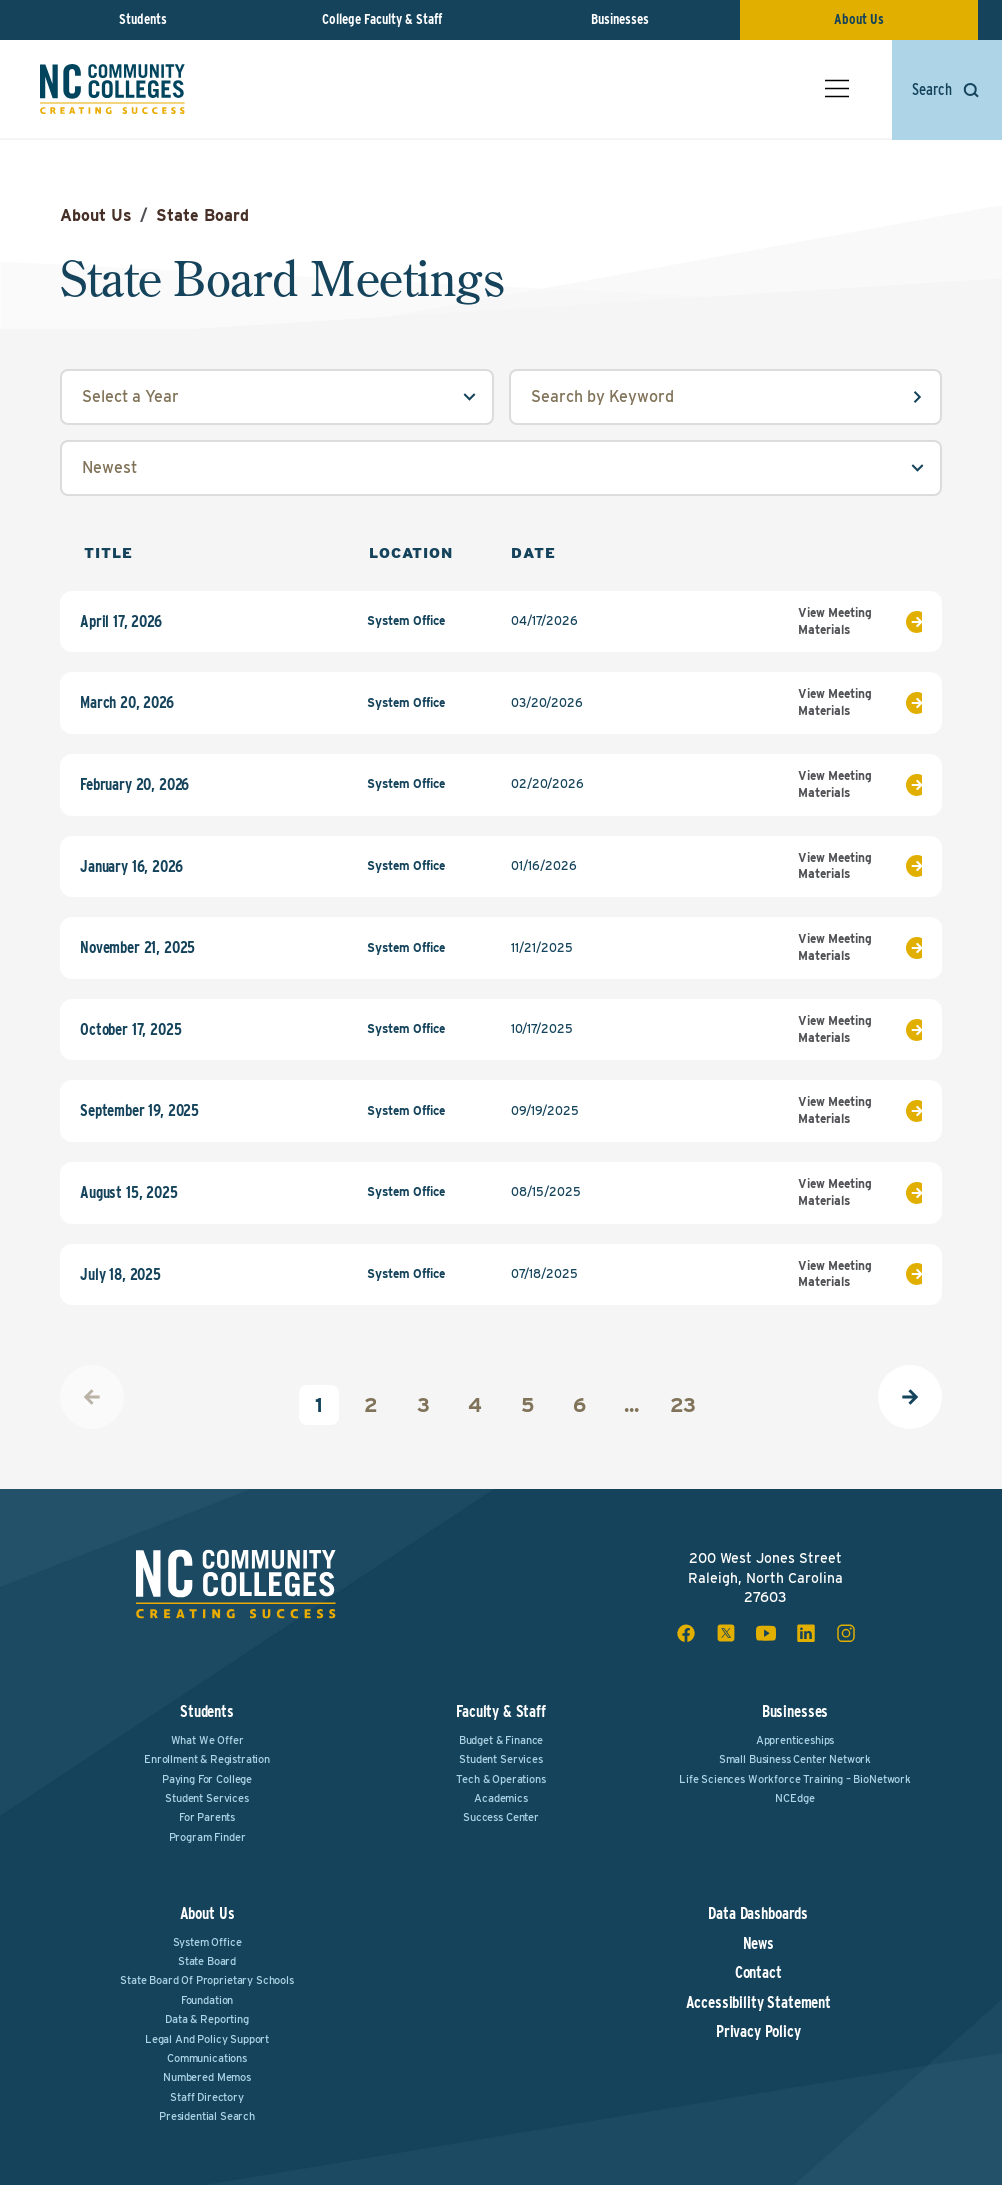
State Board (202, 215)
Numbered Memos (207, 2077)
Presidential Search (207, 2116)
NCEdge (794, 1798)
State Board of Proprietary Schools (207, 1980)
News (758, 1944)
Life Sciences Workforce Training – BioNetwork (795, 1779)
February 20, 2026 (134, 785)
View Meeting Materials (860, 621)
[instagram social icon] (846, 1633)
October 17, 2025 (130, 1030)
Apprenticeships (795, 1740)
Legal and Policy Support (207, 2039)
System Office (207, 1942)
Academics (501, 1798)
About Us (859, 19)
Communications (207, 2058)
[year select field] (277, 397)
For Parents (207, 1817)
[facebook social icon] (686, 1633)
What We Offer (207, 1740)
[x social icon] (726, 1633)
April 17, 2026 (121, 622)
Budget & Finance (501, 1740)
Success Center (501, 1817)
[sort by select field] (501, 468)
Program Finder (207, 1837)
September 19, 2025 (139, 1111)
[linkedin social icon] (806, 1633)
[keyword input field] (726, 397)
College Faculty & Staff (382, 19)
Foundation (207, 2000)
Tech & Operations (500, 1779)
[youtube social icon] (766, 1633)
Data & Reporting (206, 2019)
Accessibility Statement (758, 2003)
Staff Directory (207, 2097)
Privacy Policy (758, 2032)
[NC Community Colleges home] (112, 89)
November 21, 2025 (137, 948)
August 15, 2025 (129, 1193)
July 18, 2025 (120, 1275)
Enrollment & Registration (207, 1759)
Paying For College (207, 1779)
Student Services (206, 1798)
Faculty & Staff (501, 1711)
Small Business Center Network (795, 1759)
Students (143, 19)
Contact (758, 1973)
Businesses (620, 19)
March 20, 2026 (127, 703)
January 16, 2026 (131, 867)
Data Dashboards (758, 1914)
